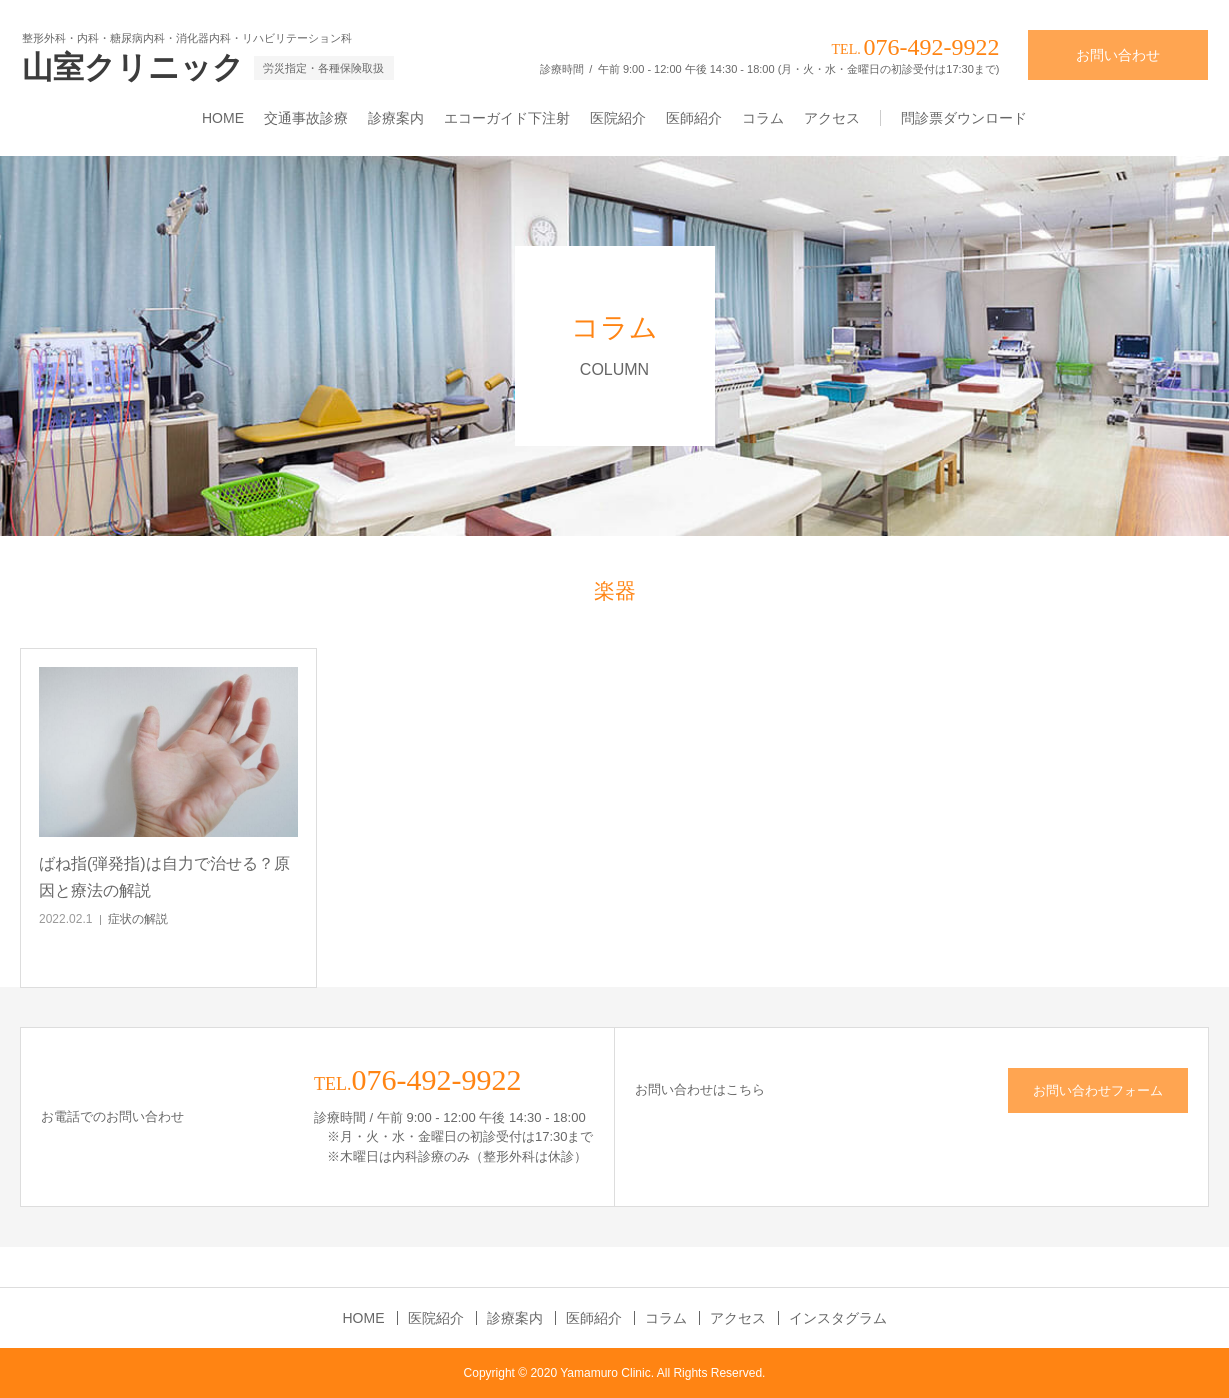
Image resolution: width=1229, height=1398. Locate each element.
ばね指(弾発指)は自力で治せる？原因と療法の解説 (164, 877)
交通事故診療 (306, 118)
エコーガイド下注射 (507, 118)
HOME (223, 118)
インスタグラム (838, 1318)
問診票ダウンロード (964, 118)
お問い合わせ (1118, 55)
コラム (763, 118)
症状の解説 (138, 919)
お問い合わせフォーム (1098, 1090)
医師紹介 (694, 118)
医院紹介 (618, 118)
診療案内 (396, 118)
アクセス (832, 118)
